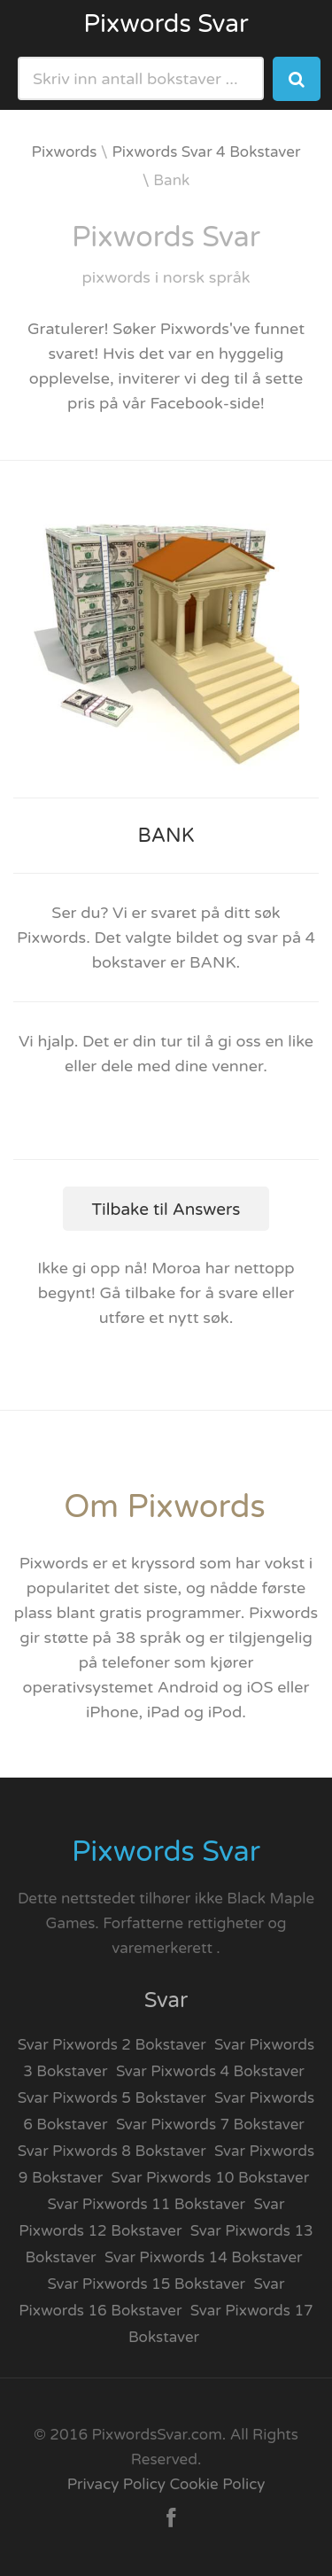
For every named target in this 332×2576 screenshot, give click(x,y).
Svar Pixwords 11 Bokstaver (147, 2204)
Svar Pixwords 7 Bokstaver (210, 2124)
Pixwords (64, 152)
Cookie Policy (217, 2484)
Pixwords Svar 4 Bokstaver (206, 152)
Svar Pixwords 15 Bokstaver (147, 2284)
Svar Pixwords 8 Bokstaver (112, 2151)
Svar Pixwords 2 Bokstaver (112, 2044)
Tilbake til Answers (166, 1209)
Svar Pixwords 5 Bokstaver (112, 2098)
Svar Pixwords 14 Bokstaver (203, 2257)
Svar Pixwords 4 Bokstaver (210, 2071)
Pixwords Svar (165, 24)
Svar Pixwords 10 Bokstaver (211, 2177)
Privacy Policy (116, 2484)
